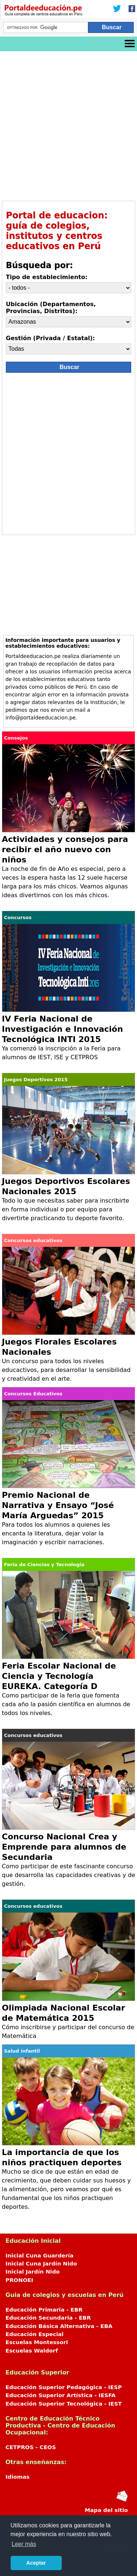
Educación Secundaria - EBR (48, 2317)
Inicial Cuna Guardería (39, 2255)
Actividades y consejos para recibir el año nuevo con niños (65, 849)
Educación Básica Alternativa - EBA (59, 2326)
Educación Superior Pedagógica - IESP (63, 2387)
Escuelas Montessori (36, 2342)
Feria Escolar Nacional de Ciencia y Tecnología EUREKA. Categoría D (59, 1676)
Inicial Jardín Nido (32, 2271)
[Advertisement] (68, 123)
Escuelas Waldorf (31, 2350)
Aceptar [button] (36, 2563)
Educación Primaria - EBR (44, 2309)
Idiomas (17, 2477)
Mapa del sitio (106, 2510)
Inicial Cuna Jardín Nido (41, 2263)
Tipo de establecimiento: (46, 277)
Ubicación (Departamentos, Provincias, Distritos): (51, 308)
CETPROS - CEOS (30, 2447)
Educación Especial (34, 2334)
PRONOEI (19, 2280)
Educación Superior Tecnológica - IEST (63, 2403)
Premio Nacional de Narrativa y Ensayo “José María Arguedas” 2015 (58, 1505)
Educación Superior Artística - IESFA (60, 2395)
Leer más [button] (24, 2544)
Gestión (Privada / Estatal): (50, 338)
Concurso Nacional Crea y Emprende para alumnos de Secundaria (64, 1847)
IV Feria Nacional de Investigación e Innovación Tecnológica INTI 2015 (62, 1029)
